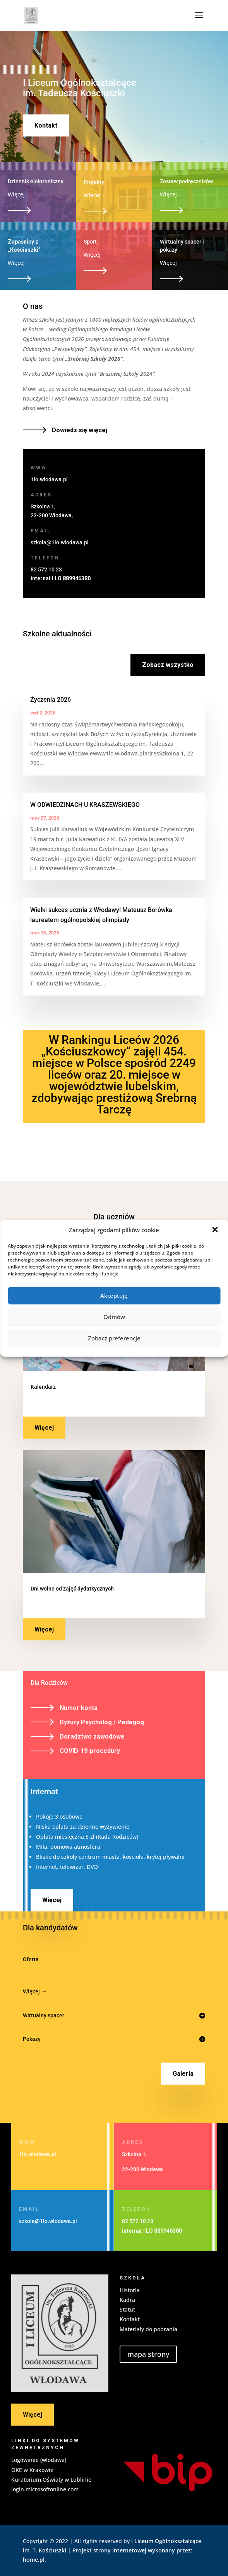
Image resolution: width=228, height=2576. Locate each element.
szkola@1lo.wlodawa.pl (60, 542)
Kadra (127, 2299)
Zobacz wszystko (168, 664)
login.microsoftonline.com (45, 2489)
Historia (130, 2290)
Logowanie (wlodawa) (38, 2459)
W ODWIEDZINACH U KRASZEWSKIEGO (85, 804)
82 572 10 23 (46, 569)
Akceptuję (114, 1295)
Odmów (114, 1317)
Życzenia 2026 (50, 699)
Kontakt (45, 125)
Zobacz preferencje (114, 1338)
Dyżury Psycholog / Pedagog (102, 1722)
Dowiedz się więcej (79, 430)
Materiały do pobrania (148, 2329)
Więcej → (35, 1991)
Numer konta (79, 1708)
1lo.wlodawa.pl (49, 479)
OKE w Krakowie (32, 2470)
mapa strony (148, 2354)
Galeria (183, 2073)
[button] (215, 1230)
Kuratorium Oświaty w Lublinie (51, 2479)
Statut (127, 2309)
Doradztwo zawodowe (92, 1736)
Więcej (44, 1427)
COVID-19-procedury (90, 1750)
